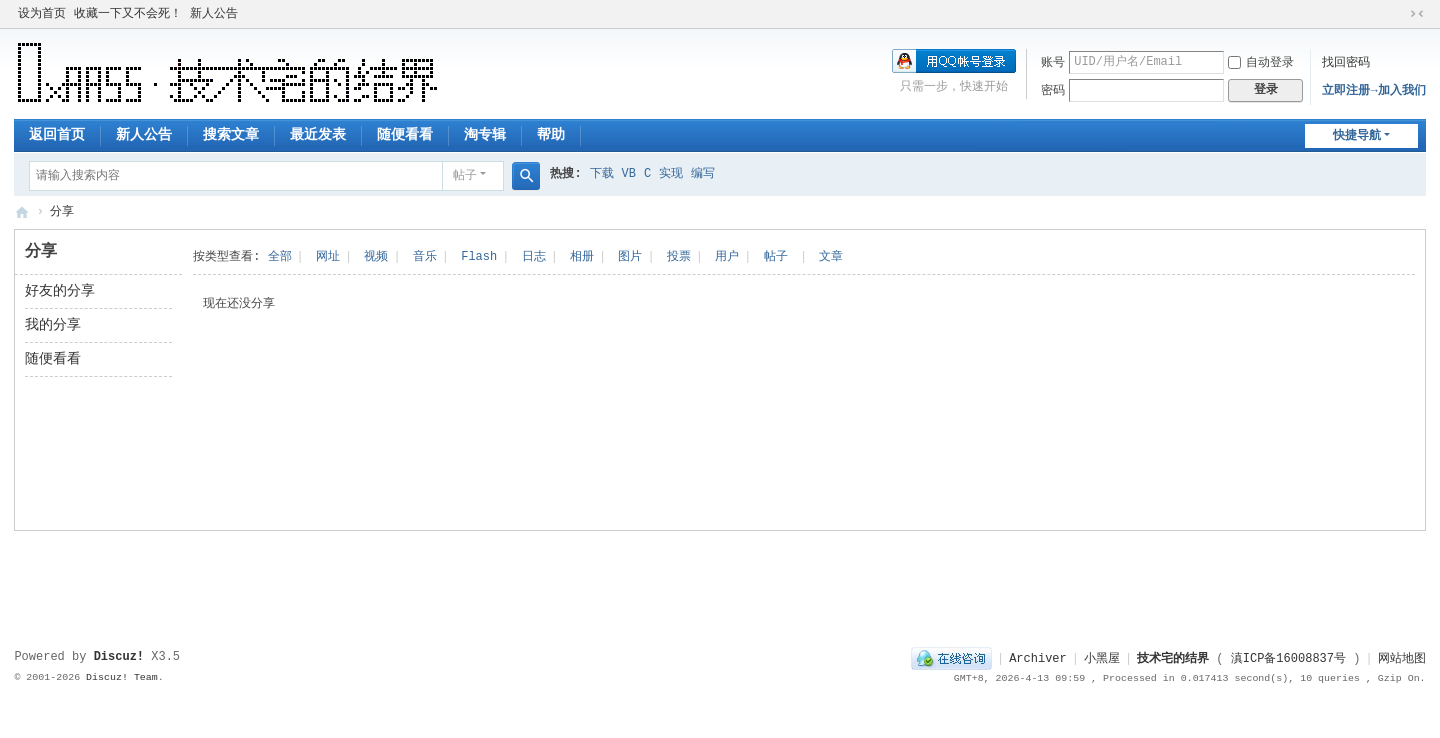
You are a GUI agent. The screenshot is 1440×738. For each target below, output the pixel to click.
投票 (679, 257)
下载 (602, 174)
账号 (1053, 63)
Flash (479, 257)
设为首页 (42, 14)
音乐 (425, 257)
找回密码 (1346, 63)
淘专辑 (485, 135)
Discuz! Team (122, 677)
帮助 (551, 135)
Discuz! (119, 657)
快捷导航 (1357, 136)
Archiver (1038, 659)
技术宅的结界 (22, 212)
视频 (376, 257)
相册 (582, 257)
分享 (62, 212)
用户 (727, 257)
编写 (703, 174)
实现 (671, 174)
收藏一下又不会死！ (128, 14)
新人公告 (214, 14)
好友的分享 (60, 291)
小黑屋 (1102, 659)
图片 (630, 257)
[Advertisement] (720, 581)
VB (629, 174)
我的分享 (53, 325)
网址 (328, 257)
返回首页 (57, 135)
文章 (831, 257)
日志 (534, 257)
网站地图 (1402, 659)
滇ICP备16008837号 (1288, 659)
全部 (280, 257)
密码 (1053, 91)
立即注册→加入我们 (1373, 91)
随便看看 (405, 135)
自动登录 (1261, 63)
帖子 (465, 176)
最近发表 (318, 135)
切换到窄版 (1417, 14)
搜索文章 (231, 135)
